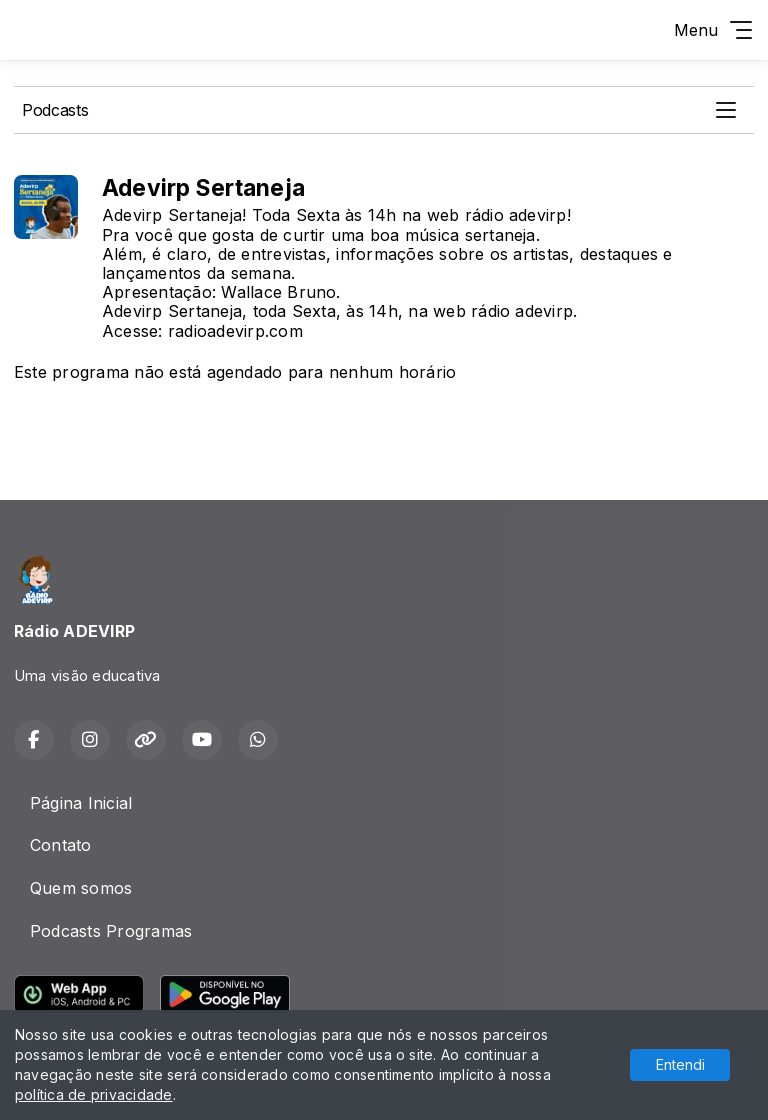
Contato (61, 845)
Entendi (680, 1064)
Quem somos (81, 888)
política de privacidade (94, 1094)
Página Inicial (81, 803)
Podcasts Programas (111, 931)
